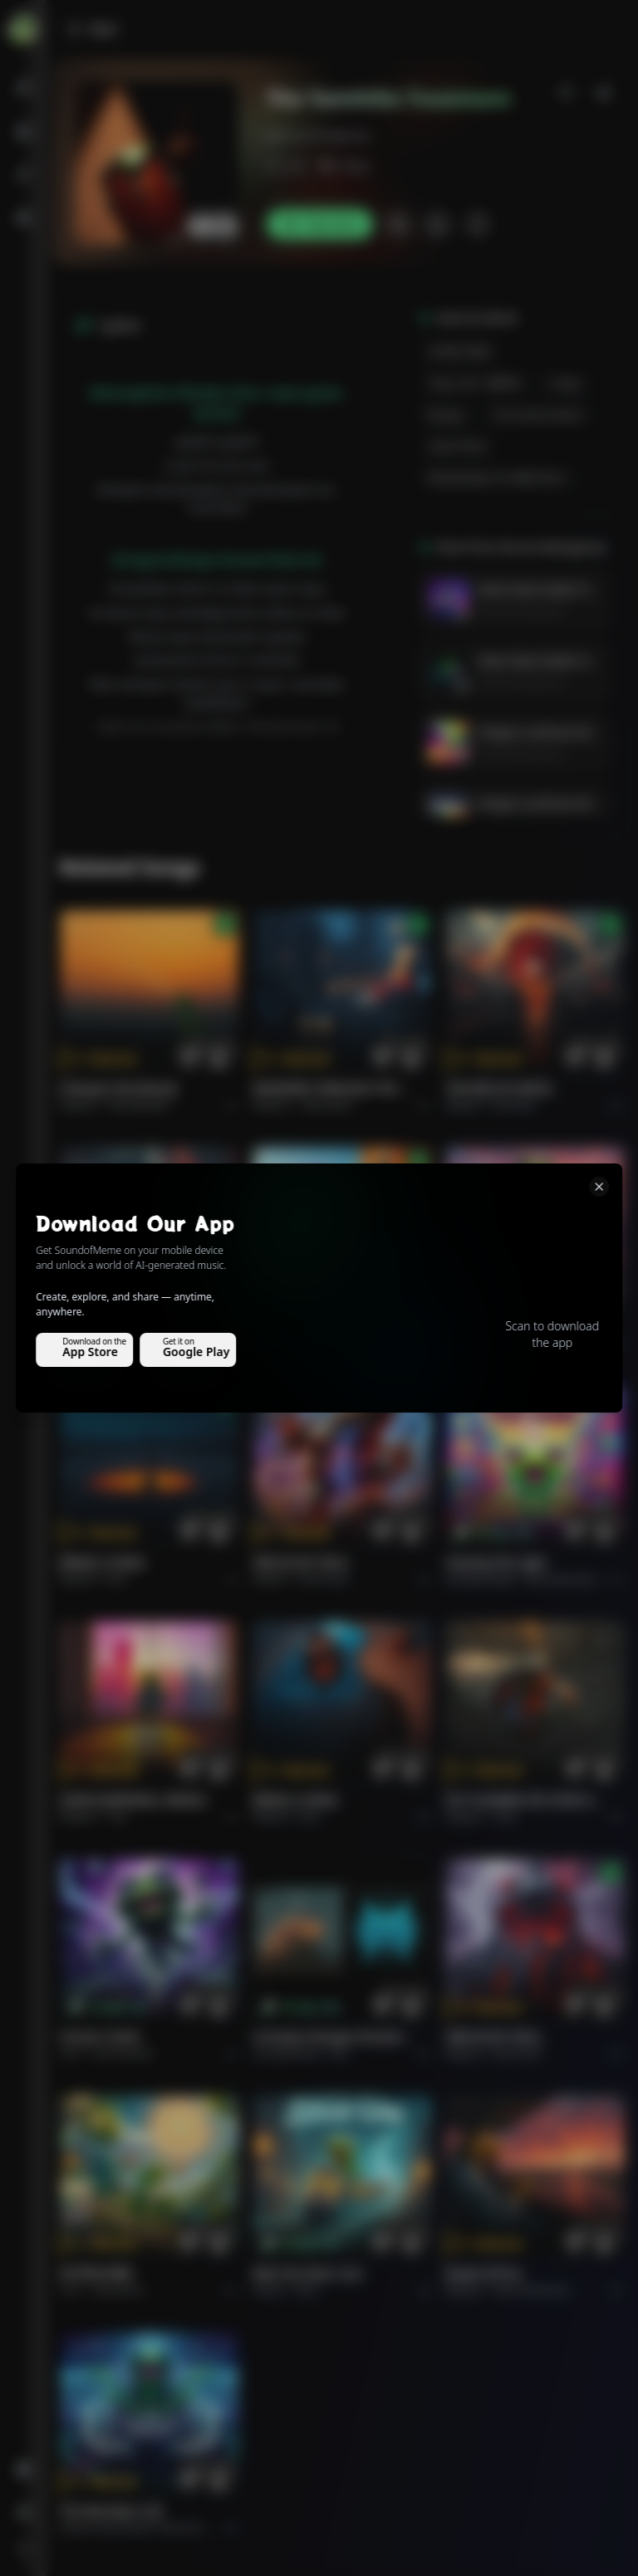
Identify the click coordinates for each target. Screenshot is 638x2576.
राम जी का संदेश (96, 2273)
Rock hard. (324, 1579)
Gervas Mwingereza (521, 611)
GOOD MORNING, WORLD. (327, 1326)
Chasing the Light (496, 1562)
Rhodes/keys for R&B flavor (498, 478)
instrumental (123, 2053)
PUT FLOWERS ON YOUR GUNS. (525, 1800)
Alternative (327, 1105)
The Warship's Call (111, 2511)
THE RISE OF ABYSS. (500, 1088)
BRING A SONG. (103, 1562)
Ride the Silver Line (500, 1326)
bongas (447, 415)
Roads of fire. (484, 2273)
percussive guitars (538, 415)
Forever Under (100, 2037)
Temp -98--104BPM (475, 383)
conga (565, 383)
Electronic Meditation (208, 2527)
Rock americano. (532, 2290)
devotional (118, 2290)
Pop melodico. (141, 1105)
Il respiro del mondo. (120, 1088)
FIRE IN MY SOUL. (302, 1562)
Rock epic (515, 1105)
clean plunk (458, 446)
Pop (311, 1342)
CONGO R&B (459, 352)
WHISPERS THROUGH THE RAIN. (332, 1088)
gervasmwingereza (319, 135)
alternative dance (564, 1579)
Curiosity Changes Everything (332, 2037)
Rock (499, 1342)
